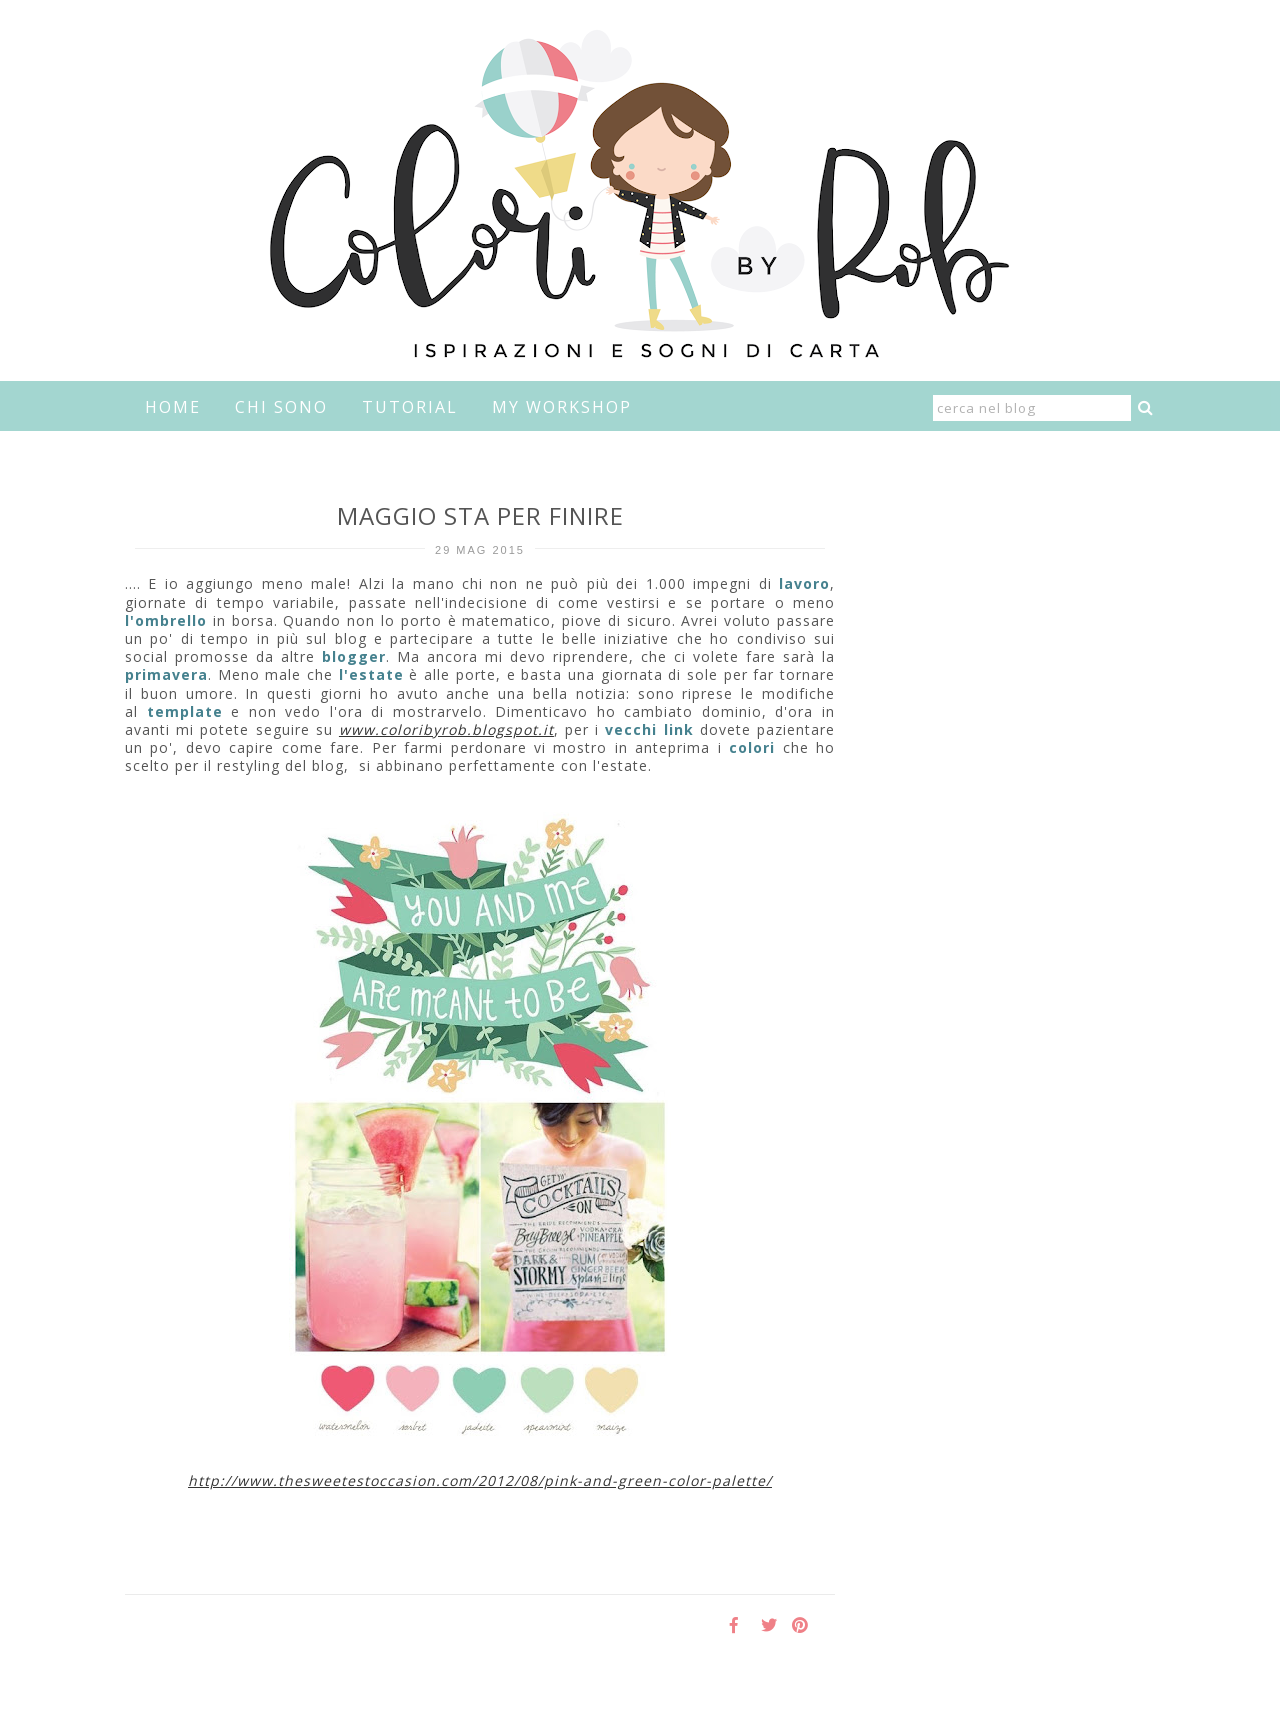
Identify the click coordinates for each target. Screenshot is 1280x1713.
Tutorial (410, 407)
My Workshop (562, 407)
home (173, 407)
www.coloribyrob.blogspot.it (446, 729)
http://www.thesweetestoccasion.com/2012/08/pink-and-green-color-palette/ (480, 1480)
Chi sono (281, 407)
